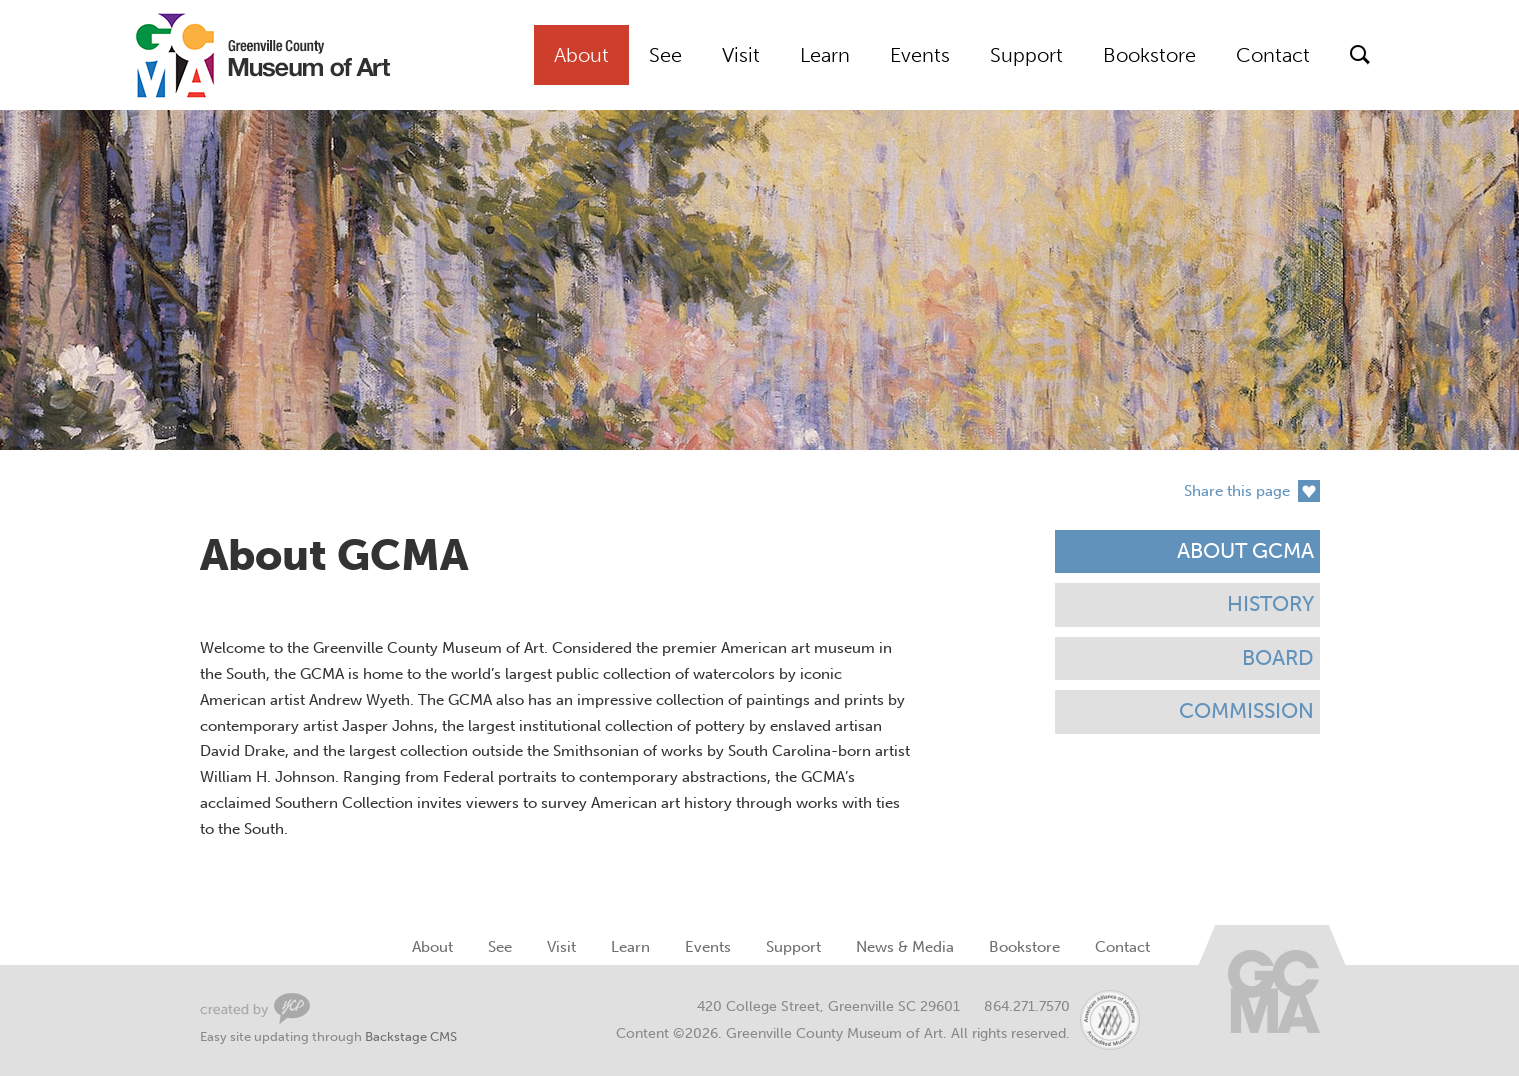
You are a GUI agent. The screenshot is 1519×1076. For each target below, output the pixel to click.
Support (1026, 55)
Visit (741, 55)
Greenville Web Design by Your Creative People (255, 1008)
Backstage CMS (411, 1036)
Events (920, 55)
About (581, 55)
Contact (1273, 55)
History (1270, 604)
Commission (1246, 711)
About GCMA (1245, 551)
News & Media (905, 947)
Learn (825, 55)
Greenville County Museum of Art (240, 55)
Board (1278, 658)
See (665, 55)
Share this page (1237, 491)
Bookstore (1149, 55)
